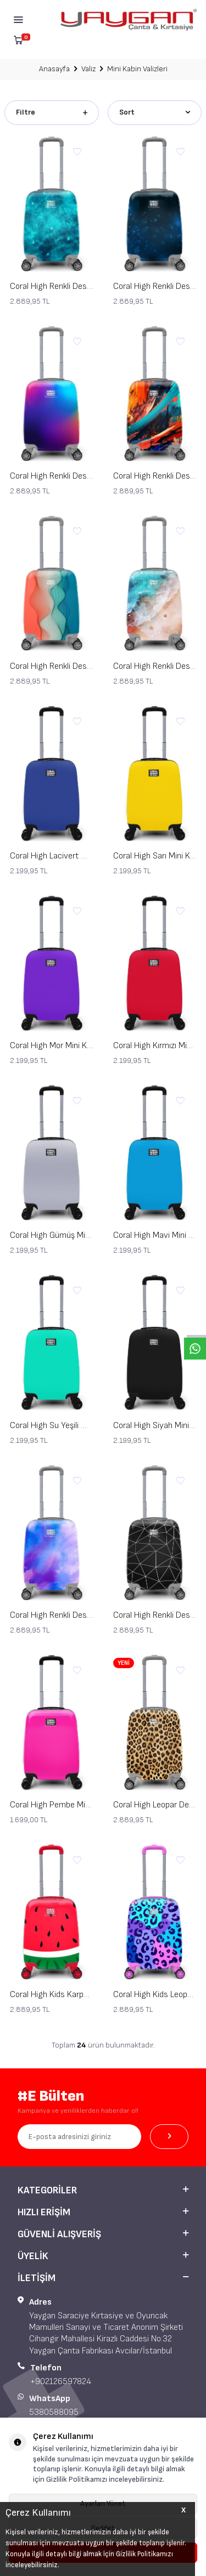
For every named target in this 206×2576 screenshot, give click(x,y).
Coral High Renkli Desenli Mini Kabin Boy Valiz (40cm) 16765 (155, 476)
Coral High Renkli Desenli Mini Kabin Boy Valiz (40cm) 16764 (155, 666)
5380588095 (54, 2412)
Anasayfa (54, 68)
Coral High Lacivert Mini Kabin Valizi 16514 (51, 856)
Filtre (51, 112)
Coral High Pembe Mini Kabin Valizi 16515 (51, 1805)
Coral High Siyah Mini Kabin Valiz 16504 (155, 1425)
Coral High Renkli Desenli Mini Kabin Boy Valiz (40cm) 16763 (155, 1615)
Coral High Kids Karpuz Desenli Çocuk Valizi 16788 (51, 1994)
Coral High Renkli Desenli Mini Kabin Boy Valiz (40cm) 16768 (51, 286)
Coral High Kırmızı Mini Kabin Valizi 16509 (155, 1045)
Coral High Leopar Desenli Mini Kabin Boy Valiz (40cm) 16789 (155, 1805)
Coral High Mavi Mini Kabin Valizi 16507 (155, 1235)
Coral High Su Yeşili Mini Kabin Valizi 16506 (51, 1425)
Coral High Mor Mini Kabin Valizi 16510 (51, 1045)
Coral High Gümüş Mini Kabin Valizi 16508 (51, 1235)
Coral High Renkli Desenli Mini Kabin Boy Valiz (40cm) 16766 (51, 476)
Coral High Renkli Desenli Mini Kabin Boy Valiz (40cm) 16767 (155, 286)
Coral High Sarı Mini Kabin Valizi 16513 (155, 856)
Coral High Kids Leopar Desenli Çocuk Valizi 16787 (155, 1994)
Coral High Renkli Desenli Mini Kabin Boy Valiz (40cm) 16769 (51, 1615)
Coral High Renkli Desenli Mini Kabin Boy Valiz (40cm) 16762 (51, 666)
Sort (155, 112)
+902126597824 (60, 2381)
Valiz (88, 68)
